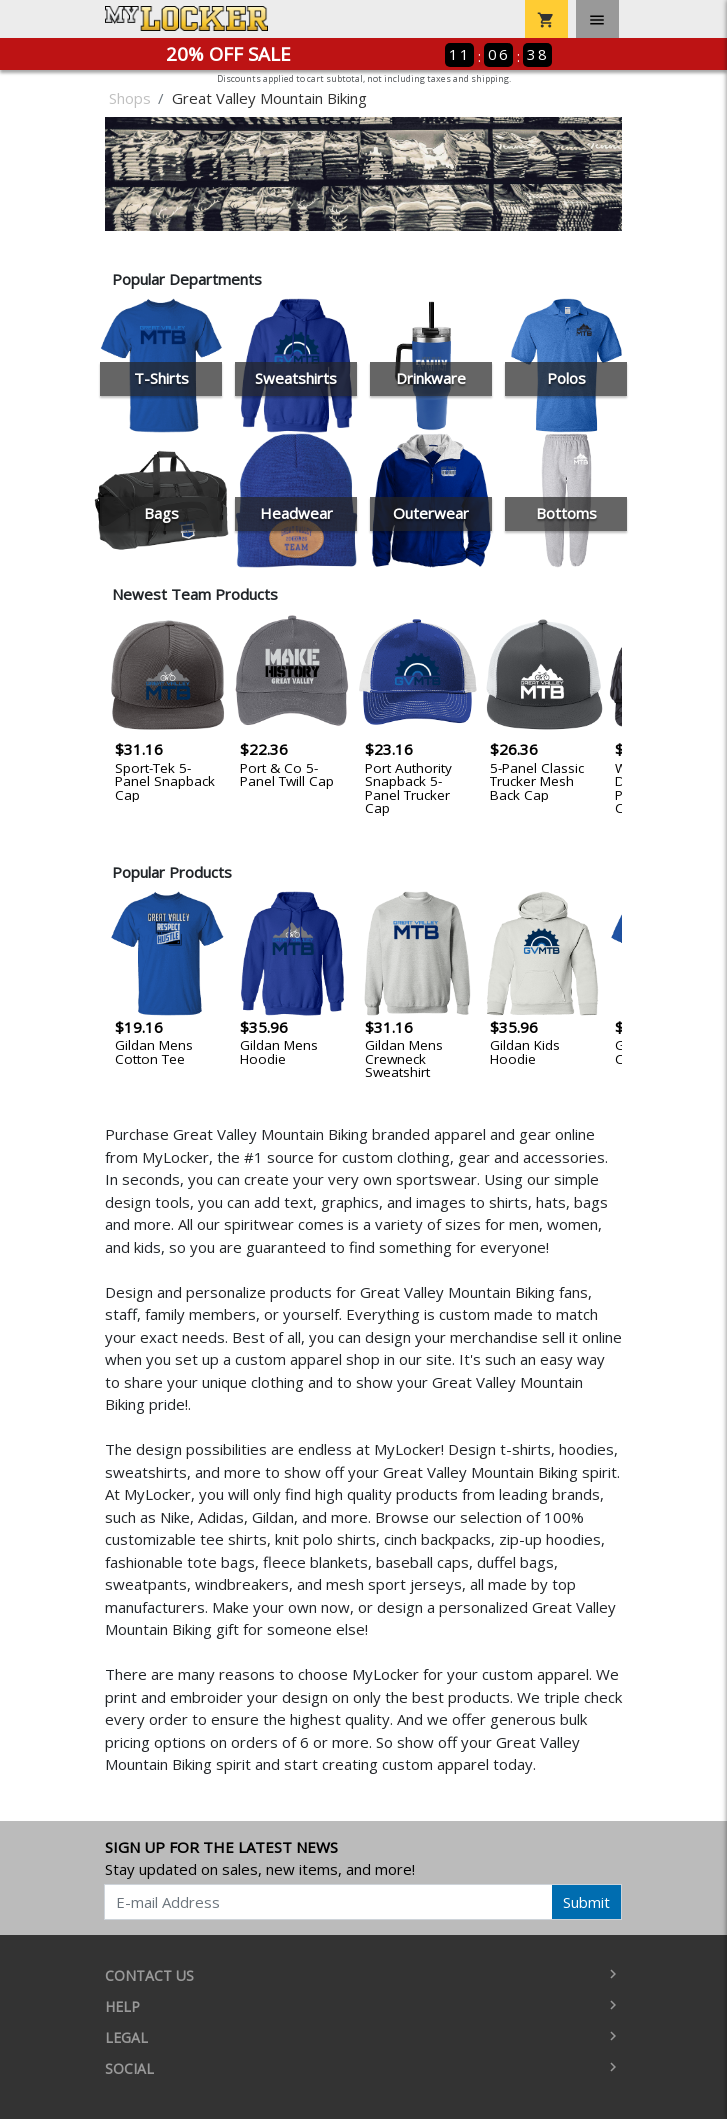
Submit (586, 1902)
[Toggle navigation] (597, 19)
